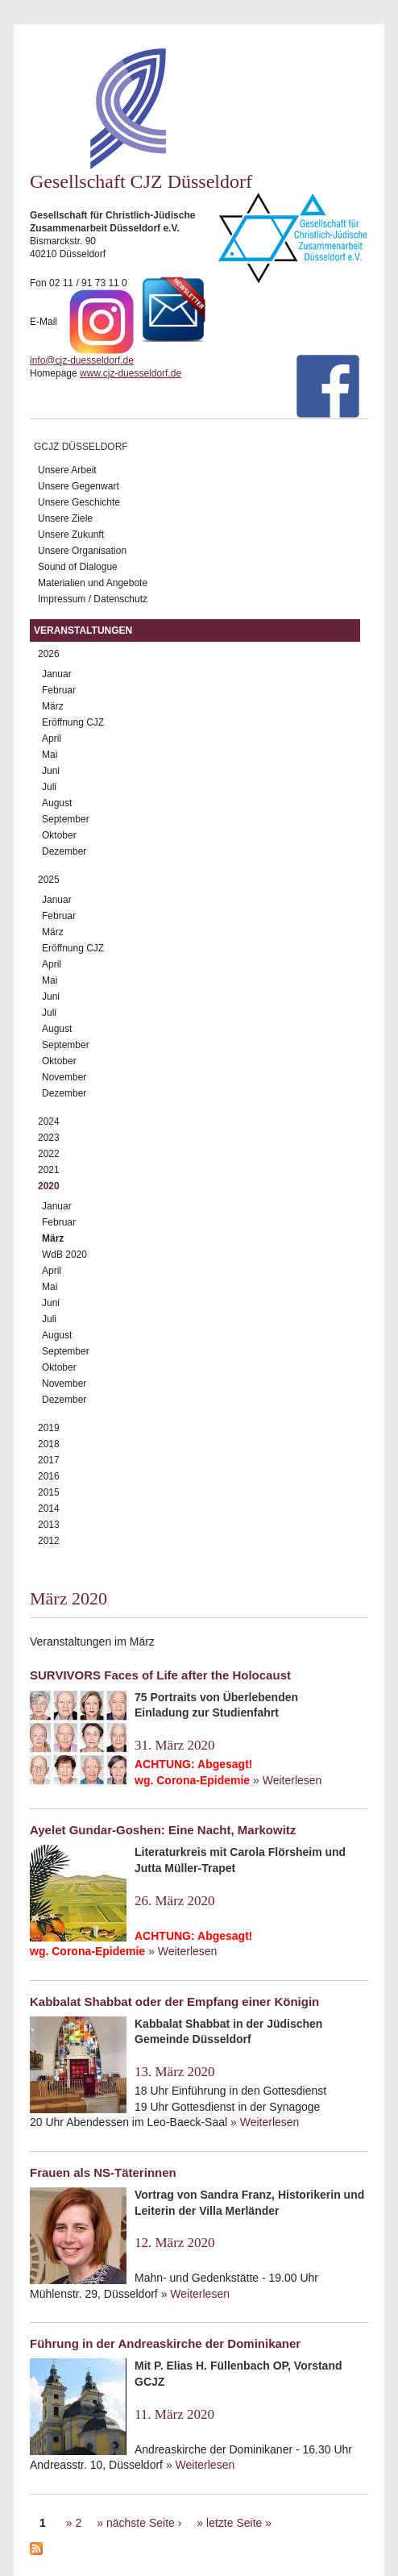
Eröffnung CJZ (73, 722)
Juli (49, 787)
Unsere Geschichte (79, 502)
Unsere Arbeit (67, 470)
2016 (49, 1476)
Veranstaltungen (83, 630)
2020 (49, 1186)
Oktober (59, 835)
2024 (49, 1121)
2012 (49, 1540)
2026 (49, 654)
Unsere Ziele (65, 518)
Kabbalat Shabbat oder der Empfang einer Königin (174, 2001)
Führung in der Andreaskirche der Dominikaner (165, 2343)
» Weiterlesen (287, 1780)
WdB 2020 (64, 1254)
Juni (51, 770)
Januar (57, 674)
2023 (49, 1137)
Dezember (64, 851)
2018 (49, 1444)
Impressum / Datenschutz (92, 599)
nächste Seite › (143, 2522)
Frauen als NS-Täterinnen (103, 2172)
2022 (49, 1153)
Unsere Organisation (82, 550)
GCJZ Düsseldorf (81, 446)
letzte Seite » (239, 2522)
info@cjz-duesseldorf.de (82, 360)
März (53, 706)
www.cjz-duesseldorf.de (130, 373)
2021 (49, 1170)
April (51, 738)
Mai (49, 754)
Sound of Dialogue (78, 566)
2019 (49, 1428)
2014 (49, 1508)
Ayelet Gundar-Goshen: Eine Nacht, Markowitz (163, 1830)
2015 (49, 1492)
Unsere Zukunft (71, 534)
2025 (49, 879)
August (57, 803)
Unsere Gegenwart (78, 486)
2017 (49, 1460)
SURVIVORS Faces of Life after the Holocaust (160, 1675)
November (64, 1077)
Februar (59, 690)
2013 (49, 1524)
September (65, 819)
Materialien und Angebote (92, 583)
